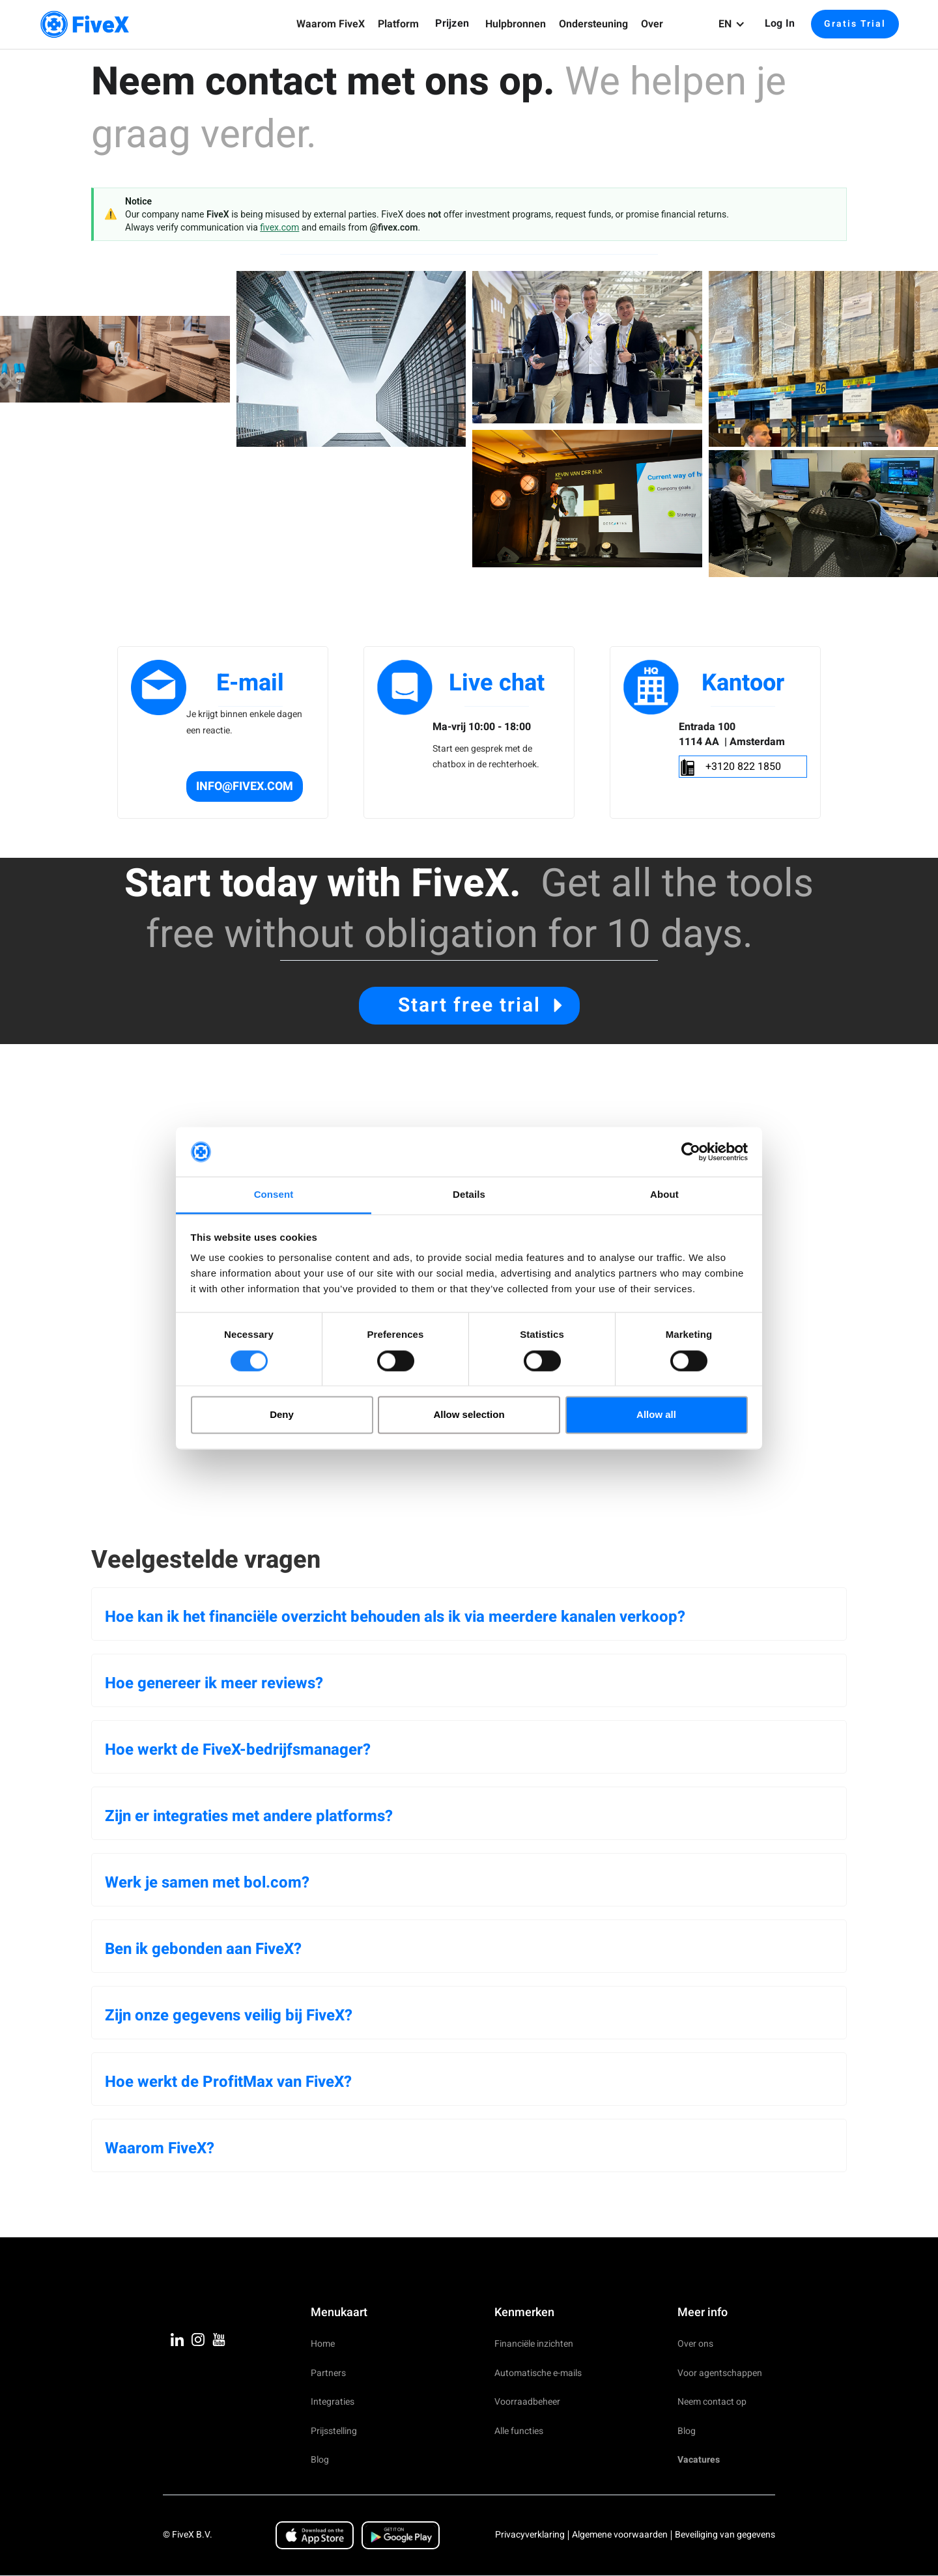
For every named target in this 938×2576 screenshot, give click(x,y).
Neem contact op (711, 2402)
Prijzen (452, 23)
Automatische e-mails (538, 2373)
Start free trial (469, 1005)
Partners (328, 2373)
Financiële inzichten (533, 2344)
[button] (330, 24)
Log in (780, 23)
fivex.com (279, 227)
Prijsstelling (334, 2431)
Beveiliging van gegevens (725, 2534)
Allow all (656, 1415)
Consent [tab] (274, 1194)
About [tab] (664, 1194)
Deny (282, 1415)
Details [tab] (469, 1194)
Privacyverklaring (530, 2534)
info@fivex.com (244, 786)
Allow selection (468, 1415)
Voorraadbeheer (527, 2402)
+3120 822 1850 (743, 766)
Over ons (695, 2344)
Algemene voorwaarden (620, 2534)
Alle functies (518, 2431)
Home (323, 2344)
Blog (320, 2460)
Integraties (332, 2402)
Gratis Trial (855, 24)
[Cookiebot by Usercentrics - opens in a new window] (691, 1151)
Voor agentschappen (719, 2373)
